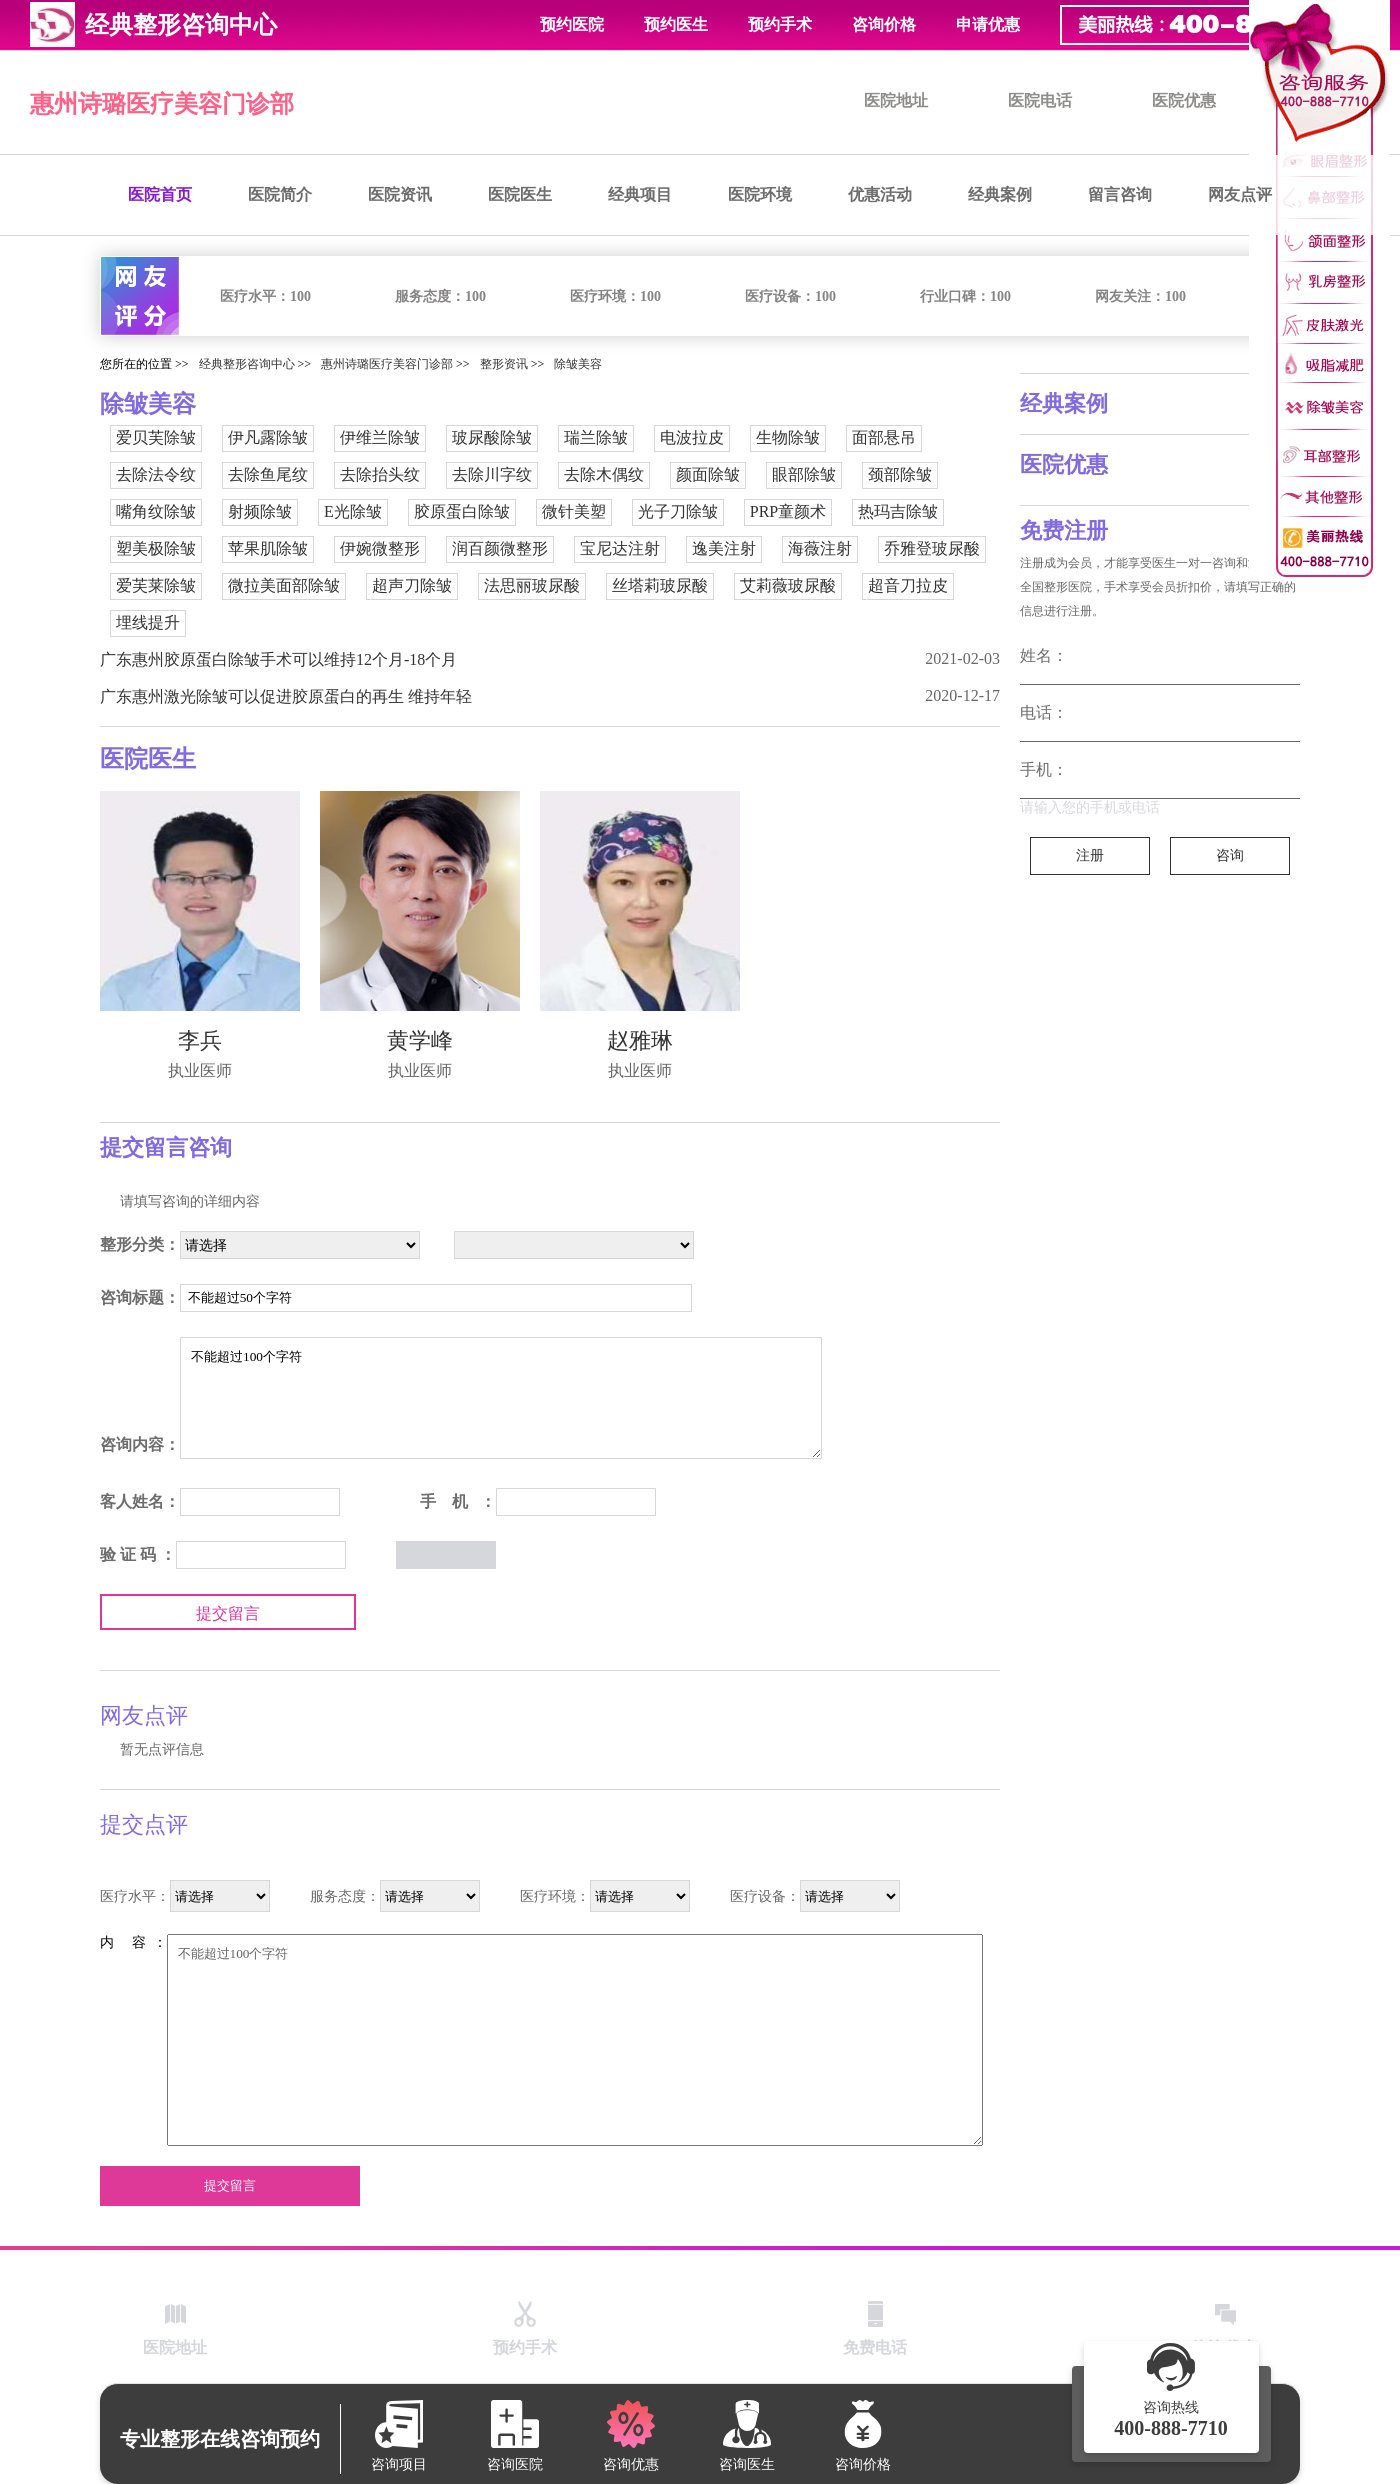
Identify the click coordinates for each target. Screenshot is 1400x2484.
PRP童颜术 (788, 511)
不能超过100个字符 (501, 1398)
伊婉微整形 (380, 548)
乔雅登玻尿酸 (932, 548)
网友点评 (1240, 194)
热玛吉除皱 (898, 511)
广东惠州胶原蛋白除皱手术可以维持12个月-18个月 (278, 659)
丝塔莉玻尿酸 (660, 585)
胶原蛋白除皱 (462, 511)
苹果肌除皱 (268, 548)
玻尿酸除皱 (492, 437)
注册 (1090, 855)
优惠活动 (880, 194)
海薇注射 (820, 548)
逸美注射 (724, 548)
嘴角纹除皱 (156, 511)
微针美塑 (574, 511)
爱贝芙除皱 (156, 437)
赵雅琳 (640, 1040)
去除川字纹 (492, 474)
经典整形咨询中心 (247, 364)
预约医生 (676, 24)
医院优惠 (1184, 100)
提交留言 (228, 1613)
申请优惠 (988, 24)
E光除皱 (353, 511)
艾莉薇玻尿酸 (788, 585)
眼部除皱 (804, 474)
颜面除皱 (708, 474)
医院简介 (280, 194)
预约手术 (780, 24)
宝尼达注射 (620, 548)
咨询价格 (884, 24)
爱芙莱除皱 (156, 585)
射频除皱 (260, 511)
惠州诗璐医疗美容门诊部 (162, 104)
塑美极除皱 (156, 548)
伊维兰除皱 (380, 437)
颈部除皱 (900, 474)
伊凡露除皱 (268, 437)
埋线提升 (148, 622)
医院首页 (160, 194)
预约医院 (572, 24)
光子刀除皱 (678, 511)
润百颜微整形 (500, 548)
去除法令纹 (156, 474)
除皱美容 (578, 364)
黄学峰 (420, 1040)
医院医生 (520, 194)
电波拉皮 (692, 437)
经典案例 (1000, 194)
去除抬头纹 (380, 474)
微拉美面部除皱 (284, 585)
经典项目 (640, 194)
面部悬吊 (884, 437)
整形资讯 (504, 364)
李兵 (200, 1040)
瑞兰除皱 (596, 437)
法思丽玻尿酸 (532, 585)
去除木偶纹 (604, 474)
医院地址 (896, 100)
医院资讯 (400, 194)
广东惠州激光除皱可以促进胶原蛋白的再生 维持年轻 (286, 696)
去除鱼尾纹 (268, 474)
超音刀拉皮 (908, 585)
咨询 (1230, 855)
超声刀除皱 (412, 585)
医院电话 (1040, 100)
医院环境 (760, 194)
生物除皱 (788, 437)
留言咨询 (1120, 194)
